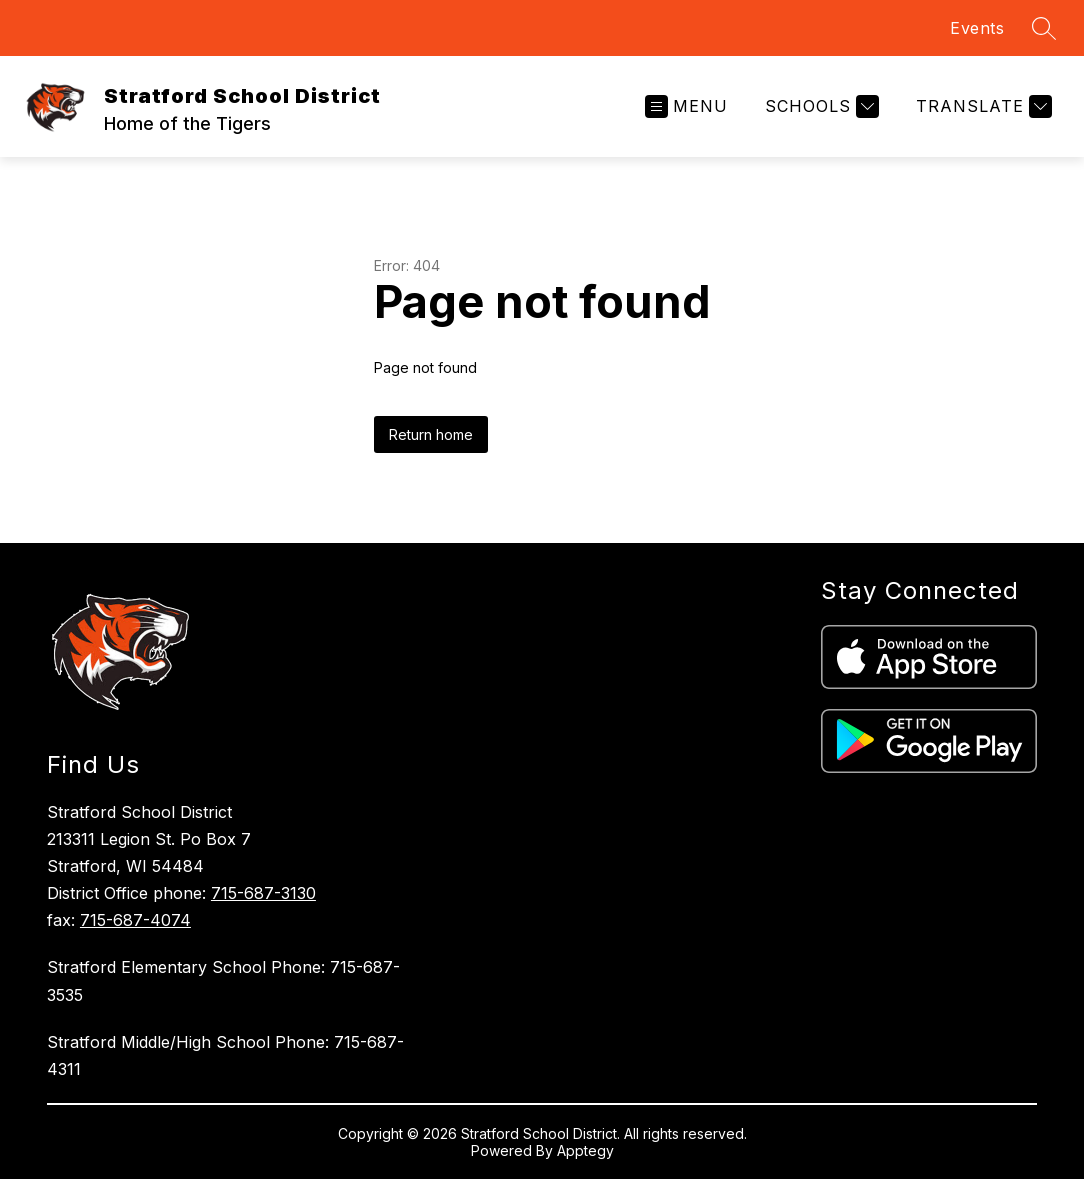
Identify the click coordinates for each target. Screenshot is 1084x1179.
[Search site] (1044, 28)
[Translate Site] (981, 106)
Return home (431, 434)
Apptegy (585, 1150)
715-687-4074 (135, 920)
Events (977, 28)
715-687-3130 (263, 893)
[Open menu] (686, 106)
